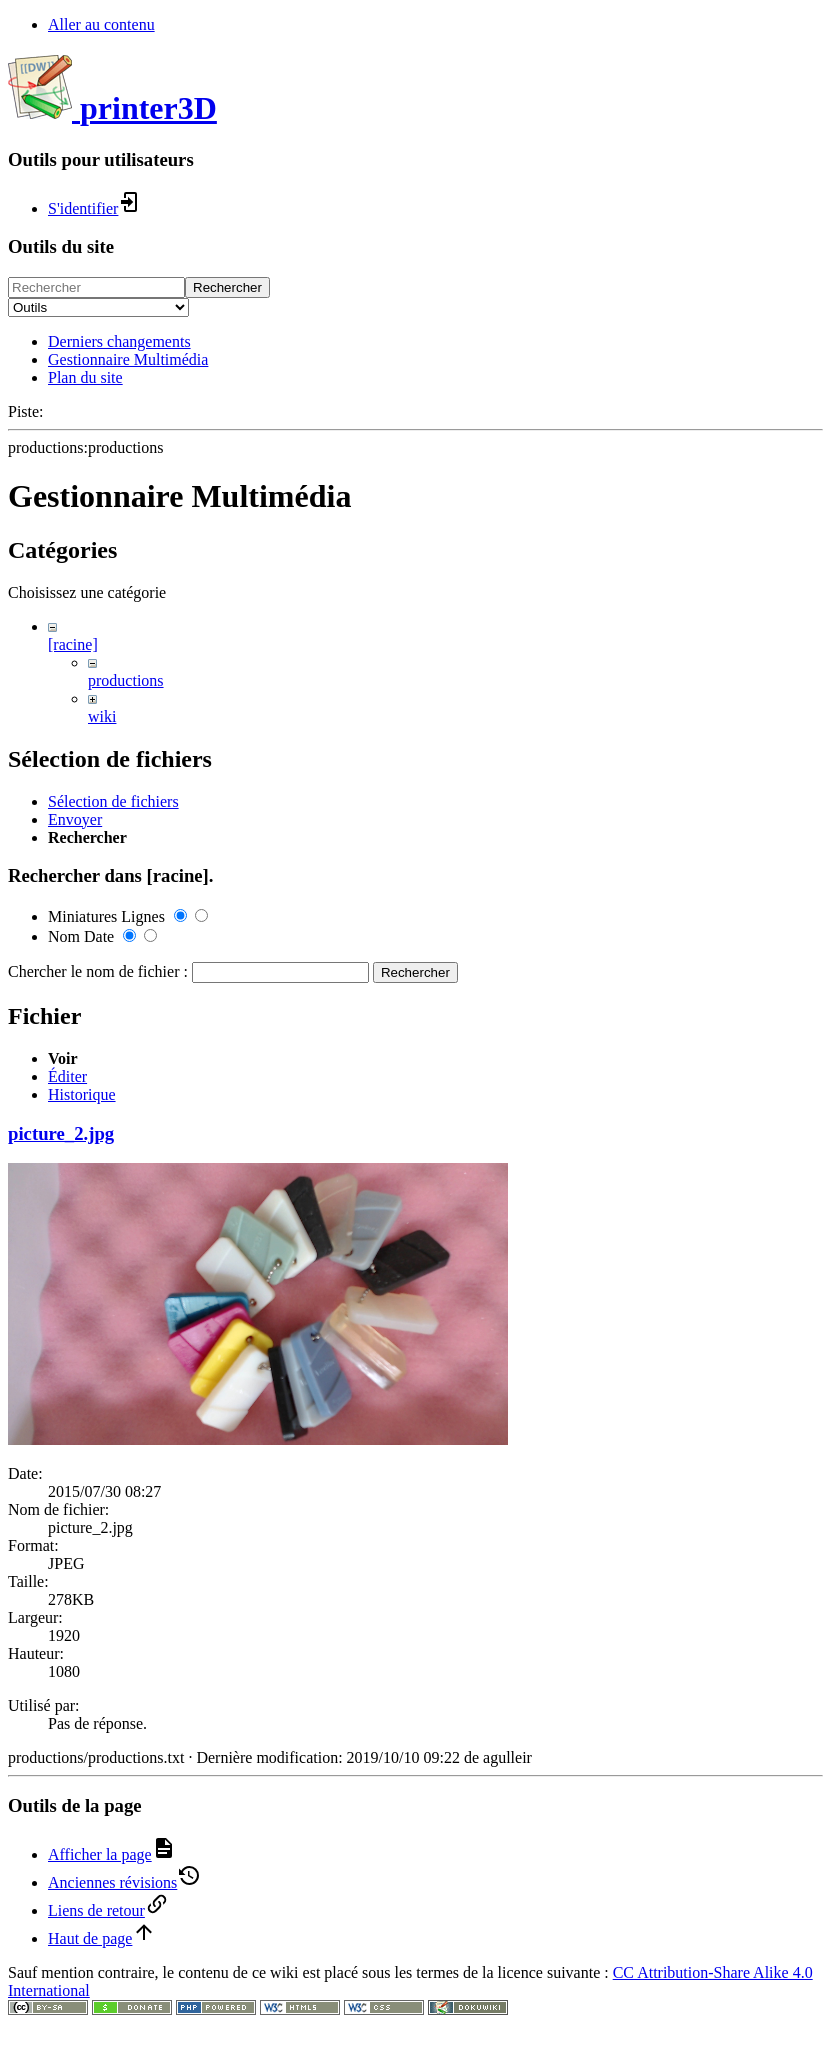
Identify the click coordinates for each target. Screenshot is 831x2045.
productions (126, 680)
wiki (102, 716)
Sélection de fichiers (113, 1286)
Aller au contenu (101, 24)
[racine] (73, 644)
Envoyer (75, 1304)
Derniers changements (119, 341)
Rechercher (227, 287)
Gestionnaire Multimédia (128, 359)
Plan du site (85, 377)
